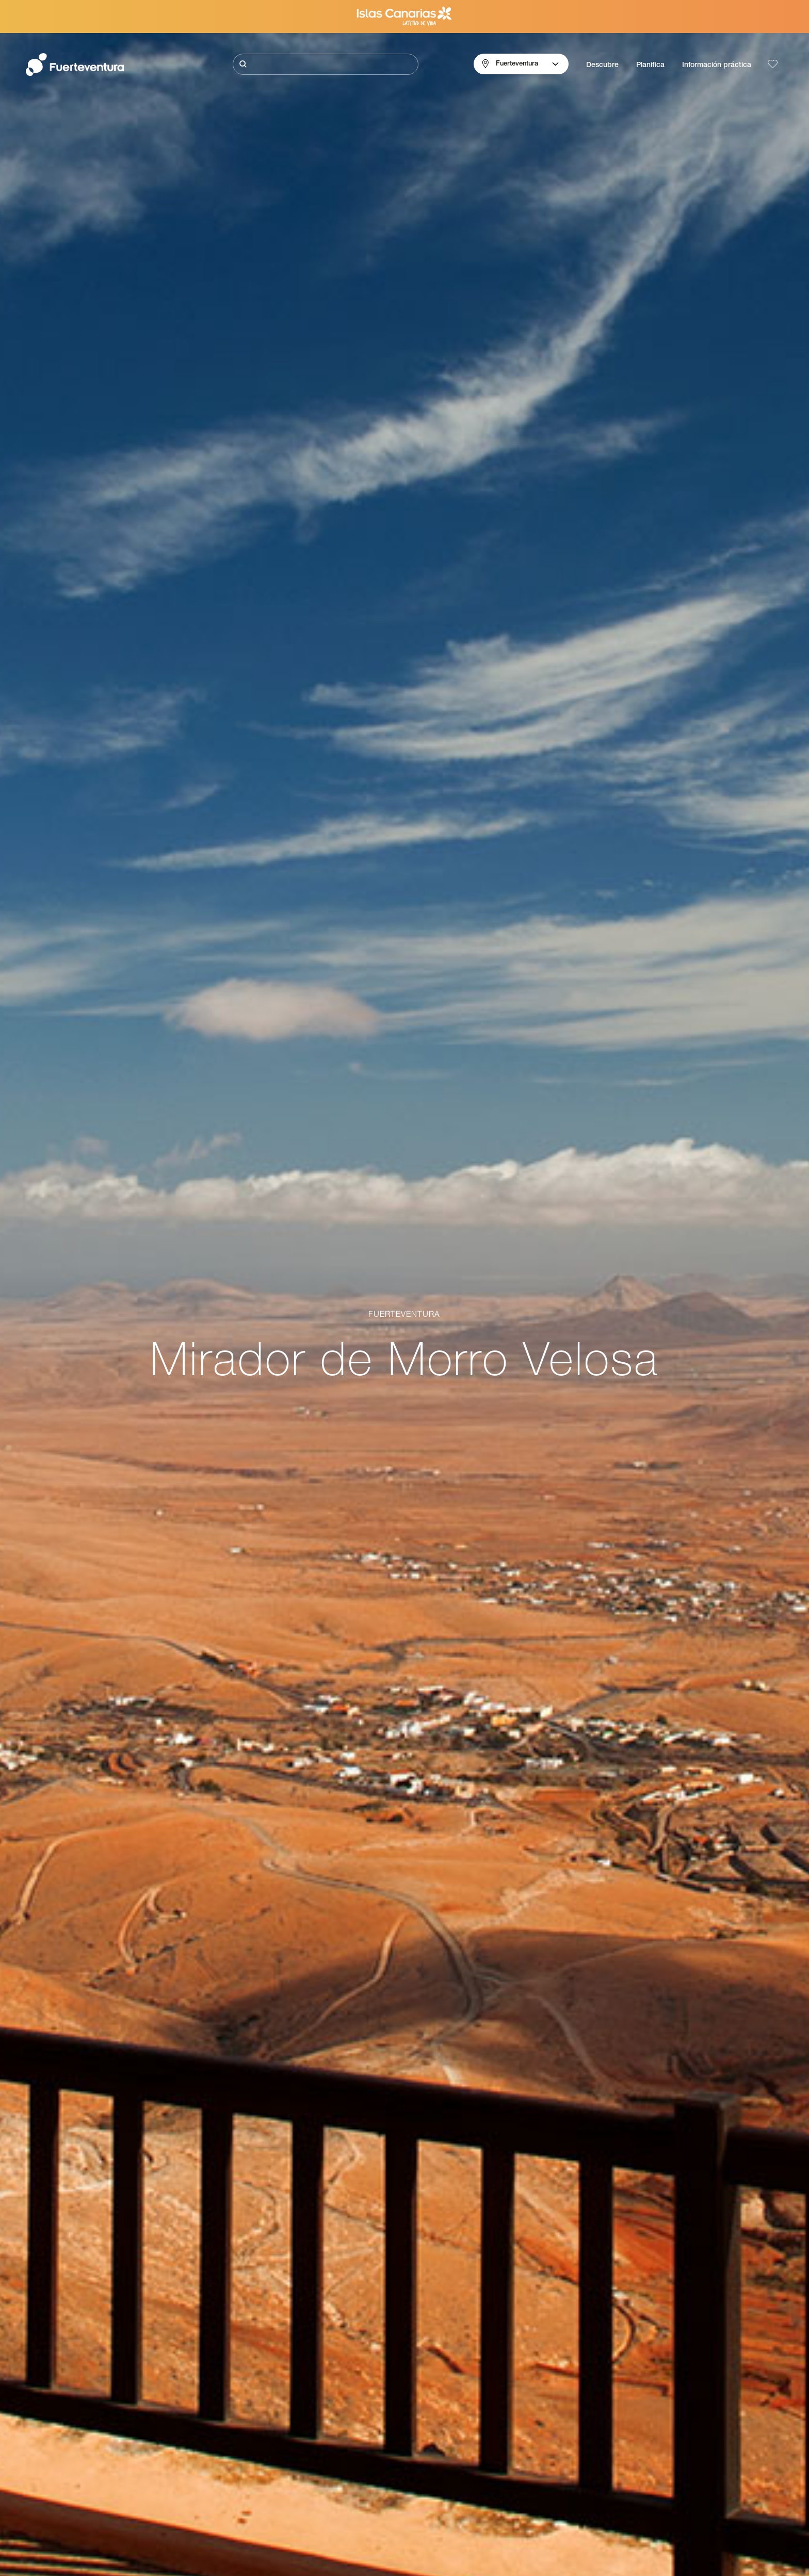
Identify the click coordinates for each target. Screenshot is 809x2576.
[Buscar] (325, 64)
